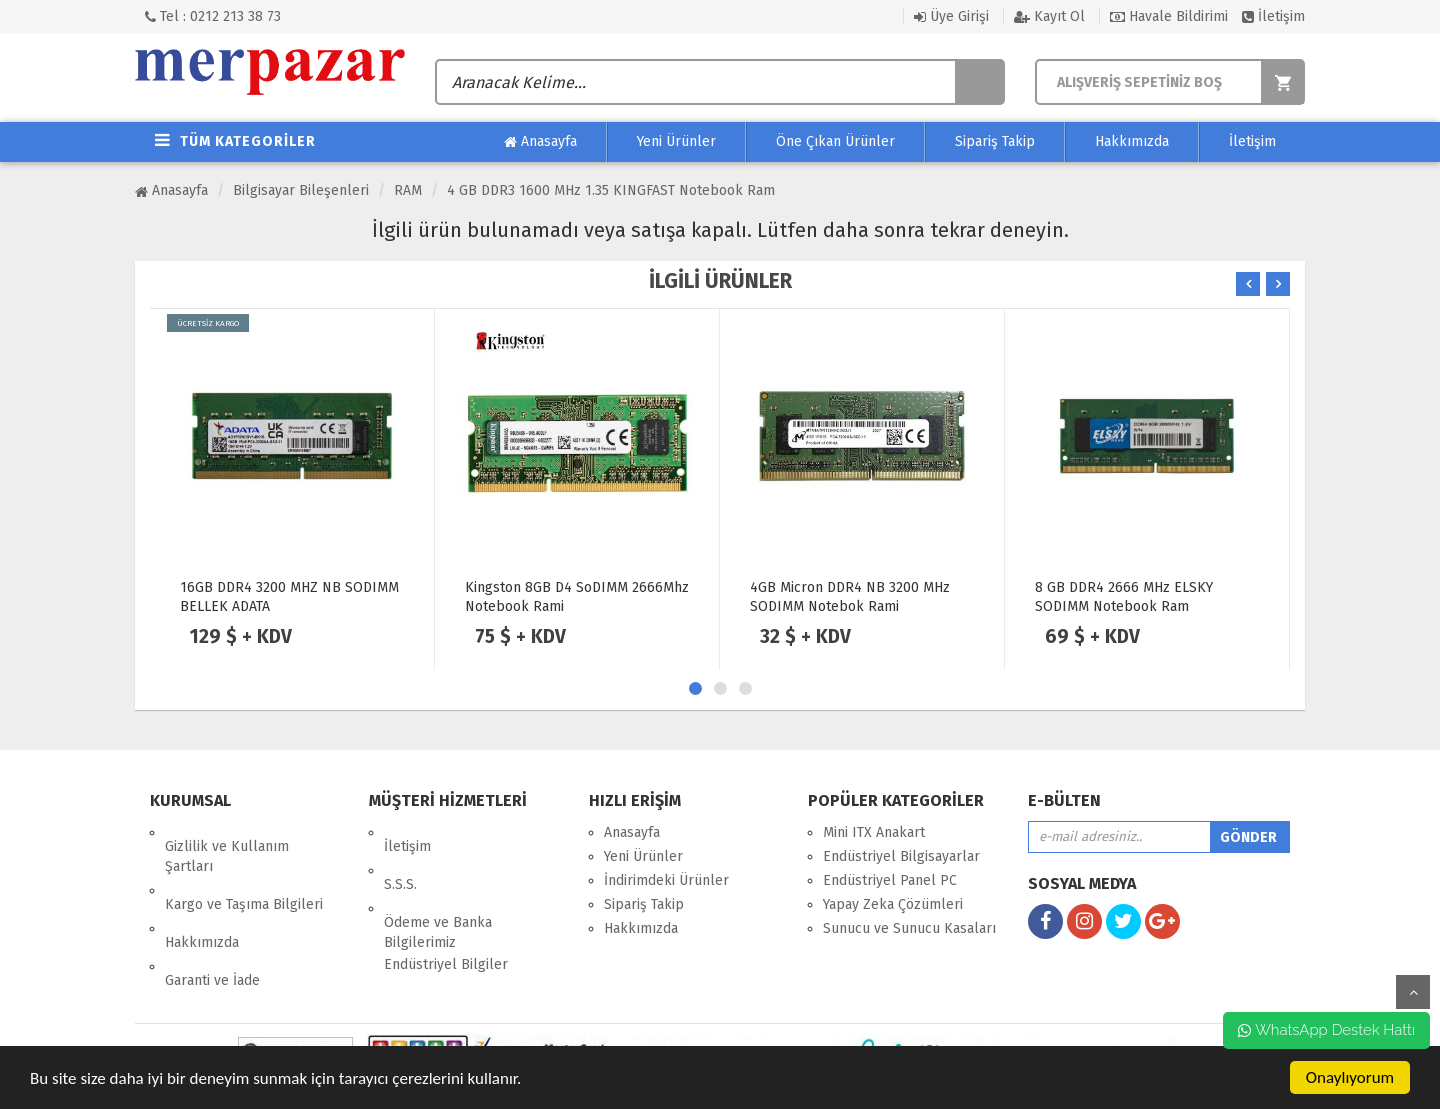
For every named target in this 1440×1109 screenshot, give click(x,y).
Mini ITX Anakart (874, 832)
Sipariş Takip (995, 141)
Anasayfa (540, 142)
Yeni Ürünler (676, 141)
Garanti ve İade (212, 924)
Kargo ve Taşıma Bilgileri (244, 876)
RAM (408, 190)
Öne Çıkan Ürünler (835, 141)
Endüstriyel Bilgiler (446, 922)
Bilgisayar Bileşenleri (301, 190)
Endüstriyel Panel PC (890, 880)
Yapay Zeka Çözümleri (893, 904)
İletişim (1273, 16)
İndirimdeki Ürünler (666, 880)
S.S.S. (400, 856)
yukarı (1413, 992)
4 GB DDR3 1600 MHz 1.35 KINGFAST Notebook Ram (611, 190)
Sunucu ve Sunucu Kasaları (909, 928)
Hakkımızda (1132, 141)
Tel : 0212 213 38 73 (213, 16)
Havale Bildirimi (1169, 16)
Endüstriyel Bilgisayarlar (901, 856)
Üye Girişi (951, 16)
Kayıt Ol (1049, 16)
